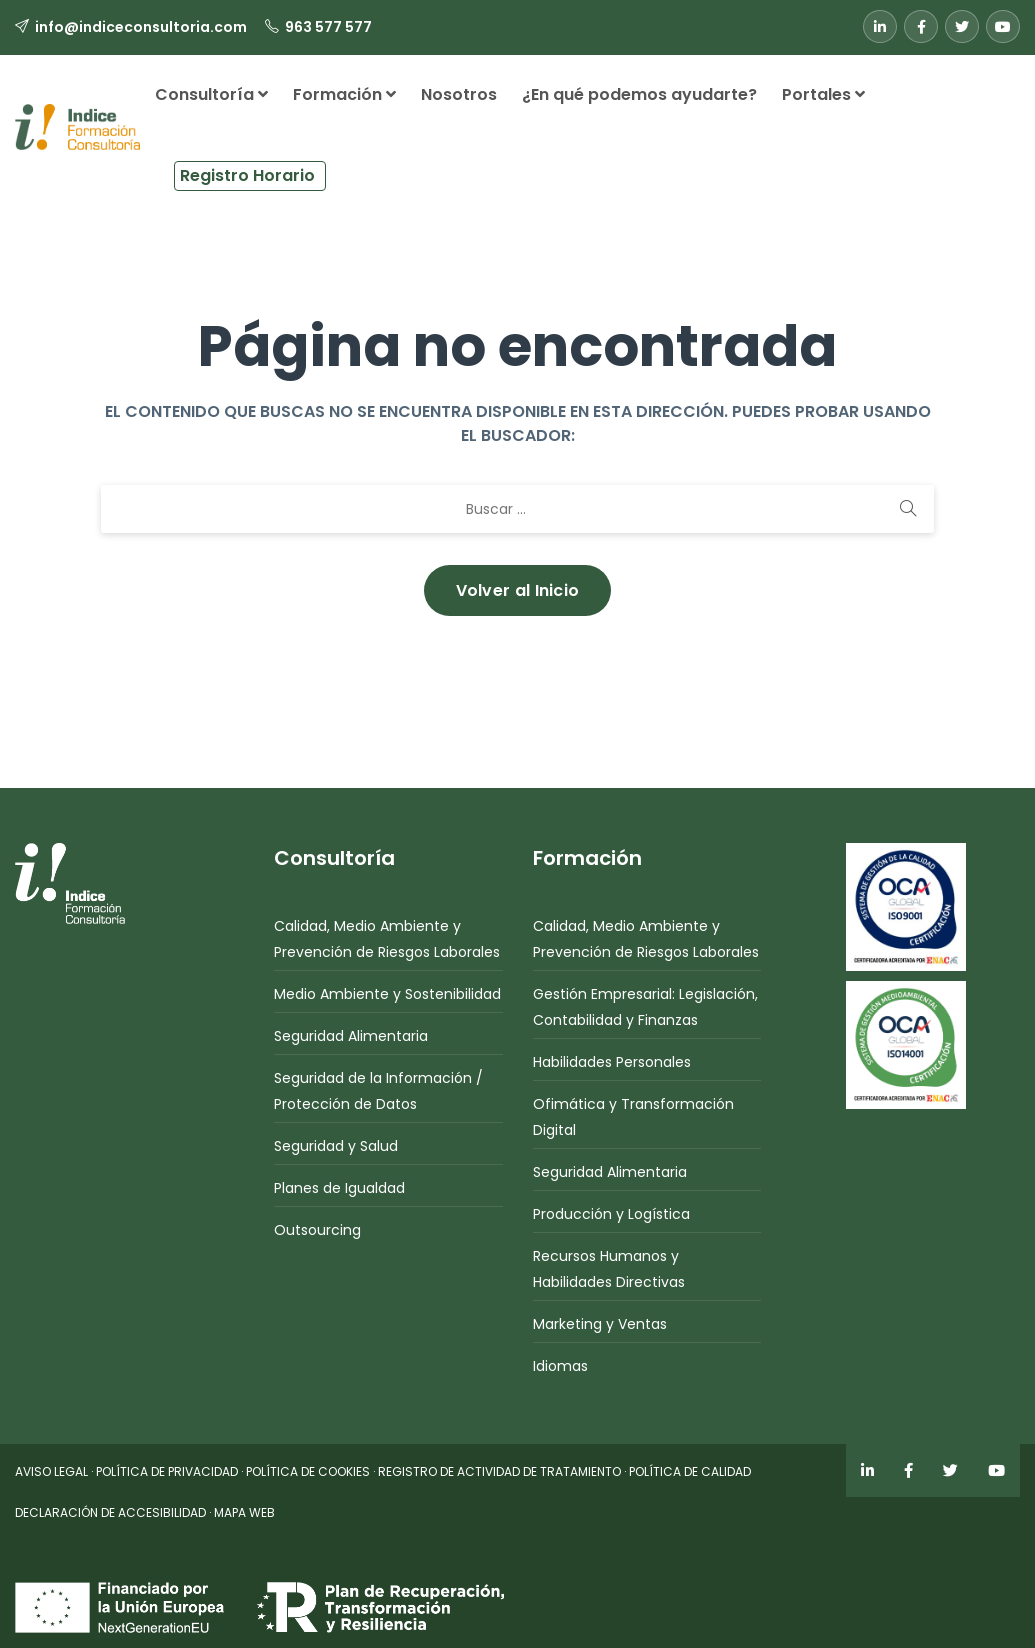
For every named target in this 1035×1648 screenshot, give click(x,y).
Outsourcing (317, 1230)
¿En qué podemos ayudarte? (639, 94)
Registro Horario (247, 175)
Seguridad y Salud (336, 1146)
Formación (344, 94)
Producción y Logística (611, 1214)
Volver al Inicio (518, 590)
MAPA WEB (244, 1512)
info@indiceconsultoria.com (141, 27)
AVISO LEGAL (51, 1471)
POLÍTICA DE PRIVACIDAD (167, 1471)
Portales (823, 94)
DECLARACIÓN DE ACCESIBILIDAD (110, 1512)
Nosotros (459, 94)
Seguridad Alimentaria (351, 1036)
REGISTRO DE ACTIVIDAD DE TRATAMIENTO (499, 1471)
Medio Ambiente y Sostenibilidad (387, 994)
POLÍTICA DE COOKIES (308, 1471)
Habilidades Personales (612, 1062)
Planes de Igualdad (339, 1188)
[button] (348, 168)
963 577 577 (328, 27)
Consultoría (211, 94)
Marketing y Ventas (600, 1324)
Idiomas (560, 1366)
